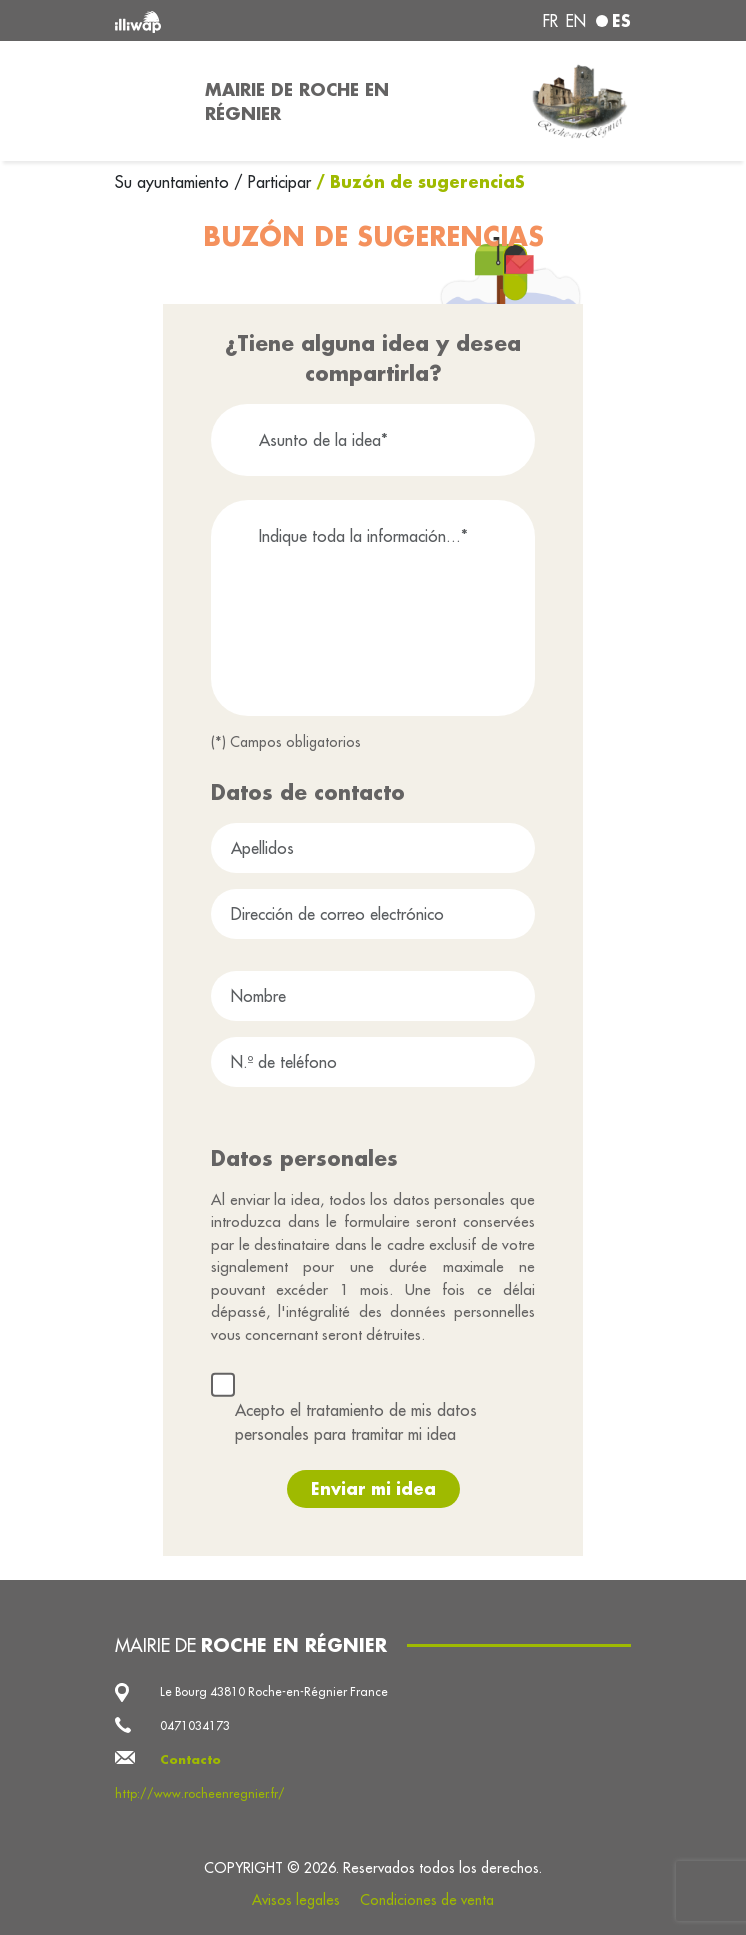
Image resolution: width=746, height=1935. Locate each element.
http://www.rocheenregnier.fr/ (200, 1793)
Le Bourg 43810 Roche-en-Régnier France (274, 1691)
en (576, 21)
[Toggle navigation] (148, 101)
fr (550, 21)
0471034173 (195, 1725)
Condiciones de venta (427, 1900)
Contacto (190, 1759)
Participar (279, 182)
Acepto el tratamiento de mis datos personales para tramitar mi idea (356, 1422)
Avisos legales (296, 1900)
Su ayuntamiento (174, 182)
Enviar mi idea (373, 1488)
